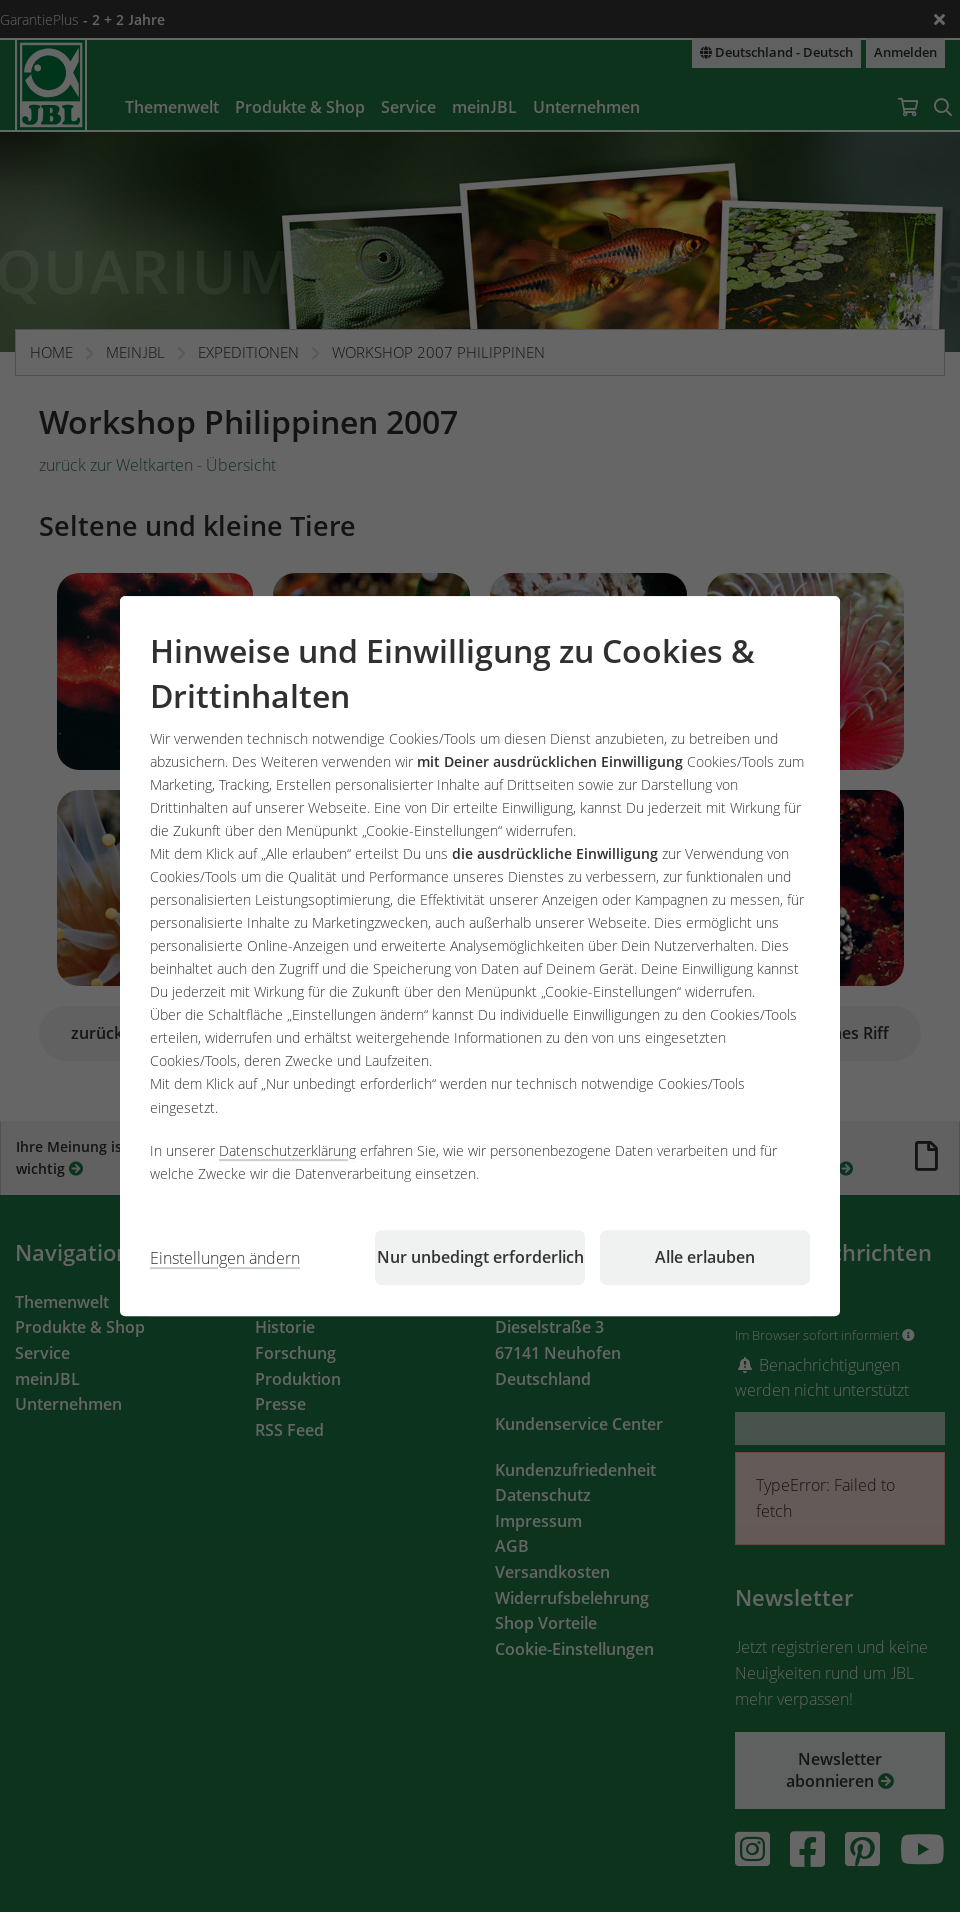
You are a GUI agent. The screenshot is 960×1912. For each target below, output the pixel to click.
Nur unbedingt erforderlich (480, 1257)
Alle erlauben (705, 1257)
